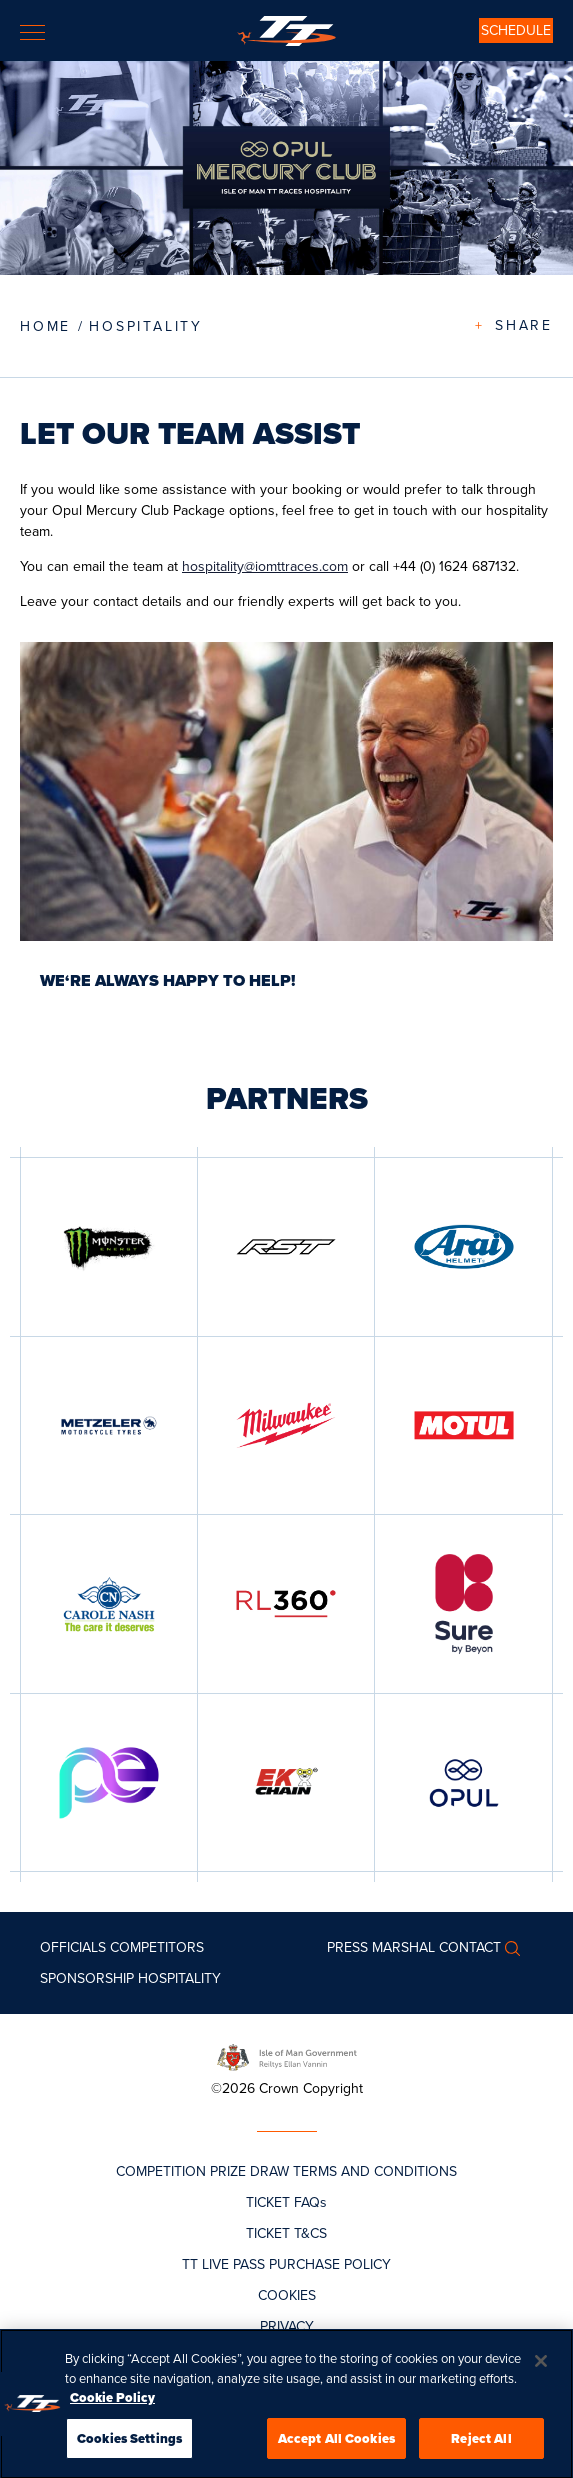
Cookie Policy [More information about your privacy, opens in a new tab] (112, 2402)
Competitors (157, 1947)
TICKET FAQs (286, 2202)
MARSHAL (403, 1947)
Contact (470, 1947)
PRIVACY (287, 2326)
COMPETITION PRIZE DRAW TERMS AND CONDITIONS (286, 2171)
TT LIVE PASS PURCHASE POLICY (286, 2264)
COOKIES (287, 2295)
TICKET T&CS (286, 2233)
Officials (73, 1947)
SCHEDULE (516, 30)
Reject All (481, 2443)
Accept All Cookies (336, 2443)
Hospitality (146, 326)
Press (347, 1947)
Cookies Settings (129, 2443)
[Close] (541, 2366)
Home (45, 326)
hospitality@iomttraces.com (265, 566)
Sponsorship (87, 1978)
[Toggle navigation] (32, 32)
